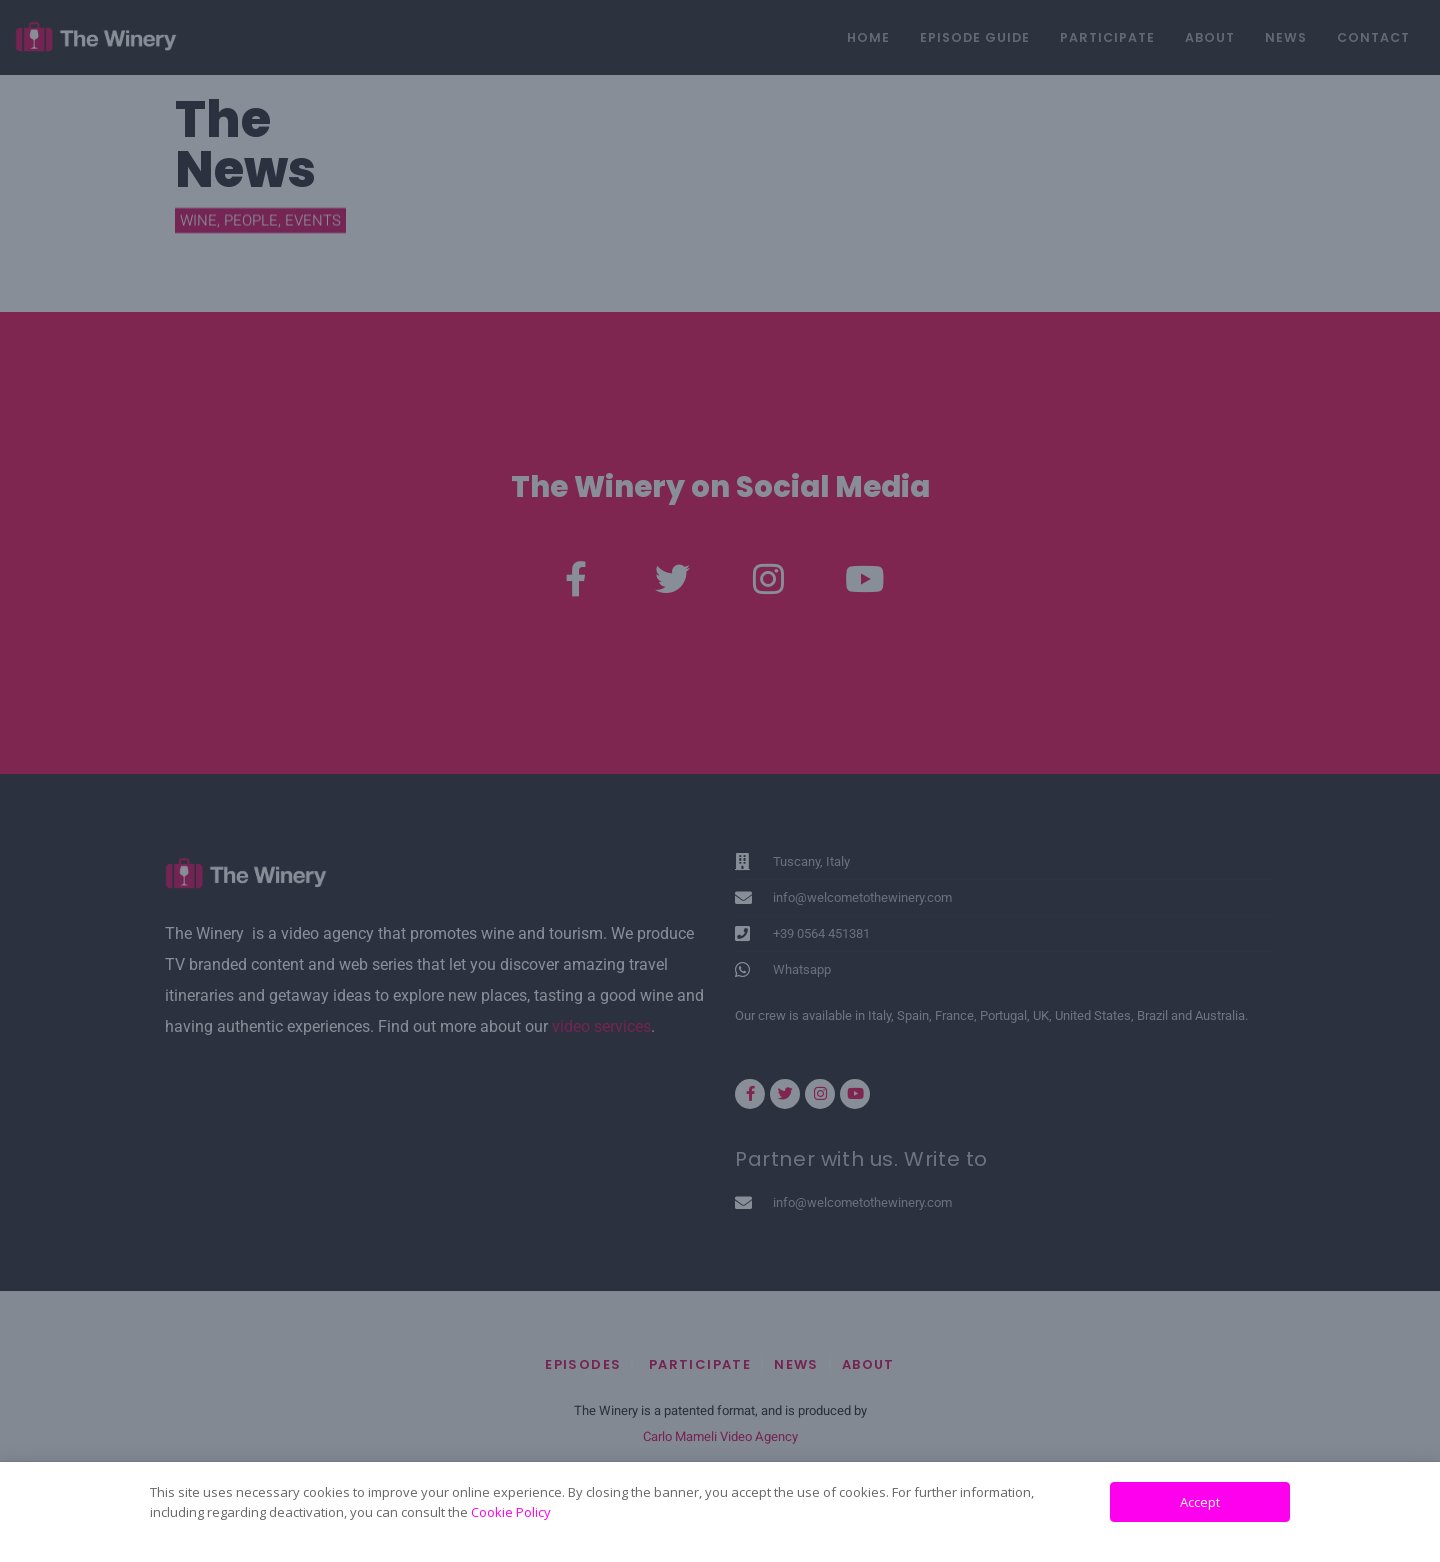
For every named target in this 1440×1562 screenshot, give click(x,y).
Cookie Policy (511, 1512)
